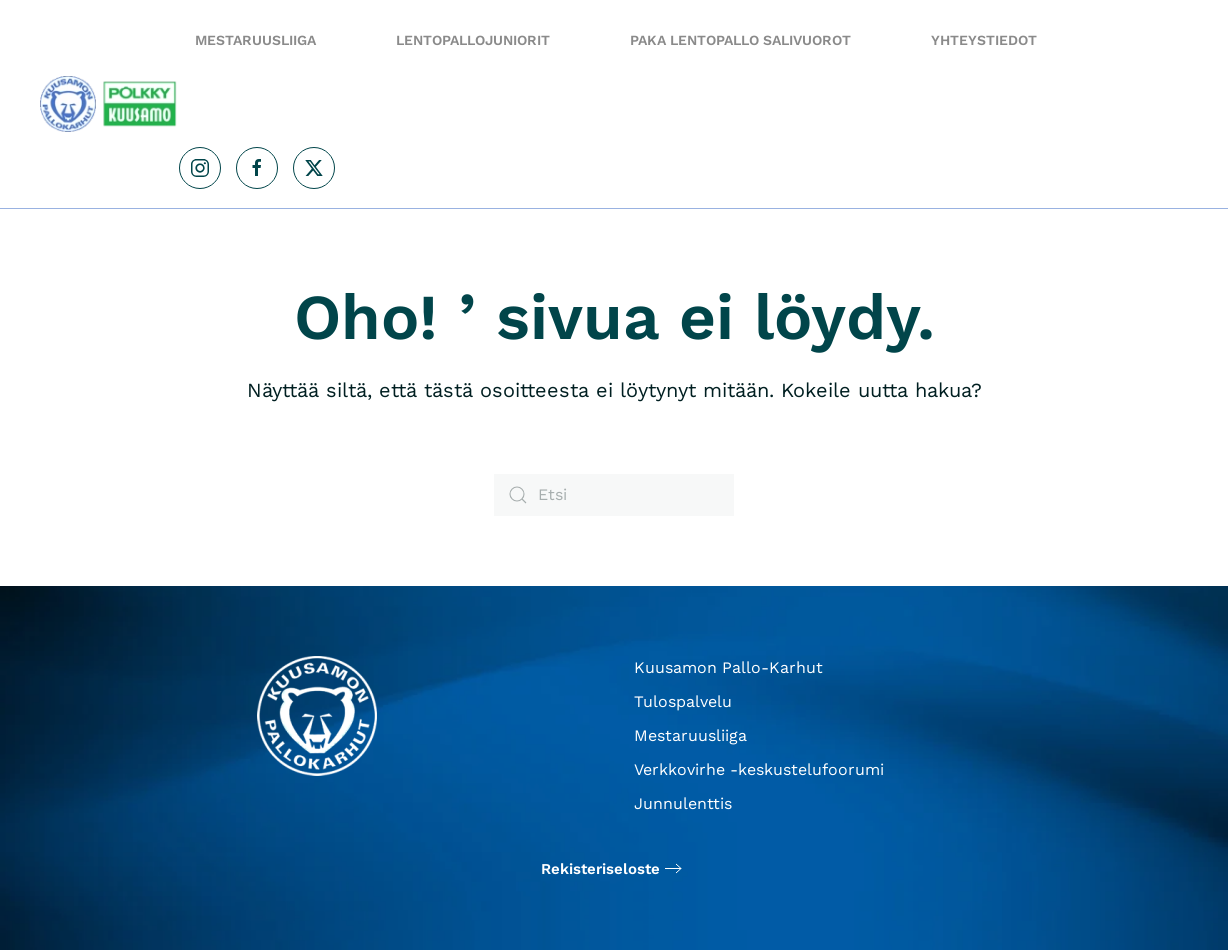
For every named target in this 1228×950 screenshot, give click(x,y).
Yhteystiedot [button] (984, 40)
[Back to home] (109, 104)
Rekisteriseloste (600, 869)
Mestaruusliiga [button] (255, 40)
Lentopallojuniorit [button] (473, 40)
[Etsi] (614, 495)
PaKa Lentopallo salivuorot (740, 40)
